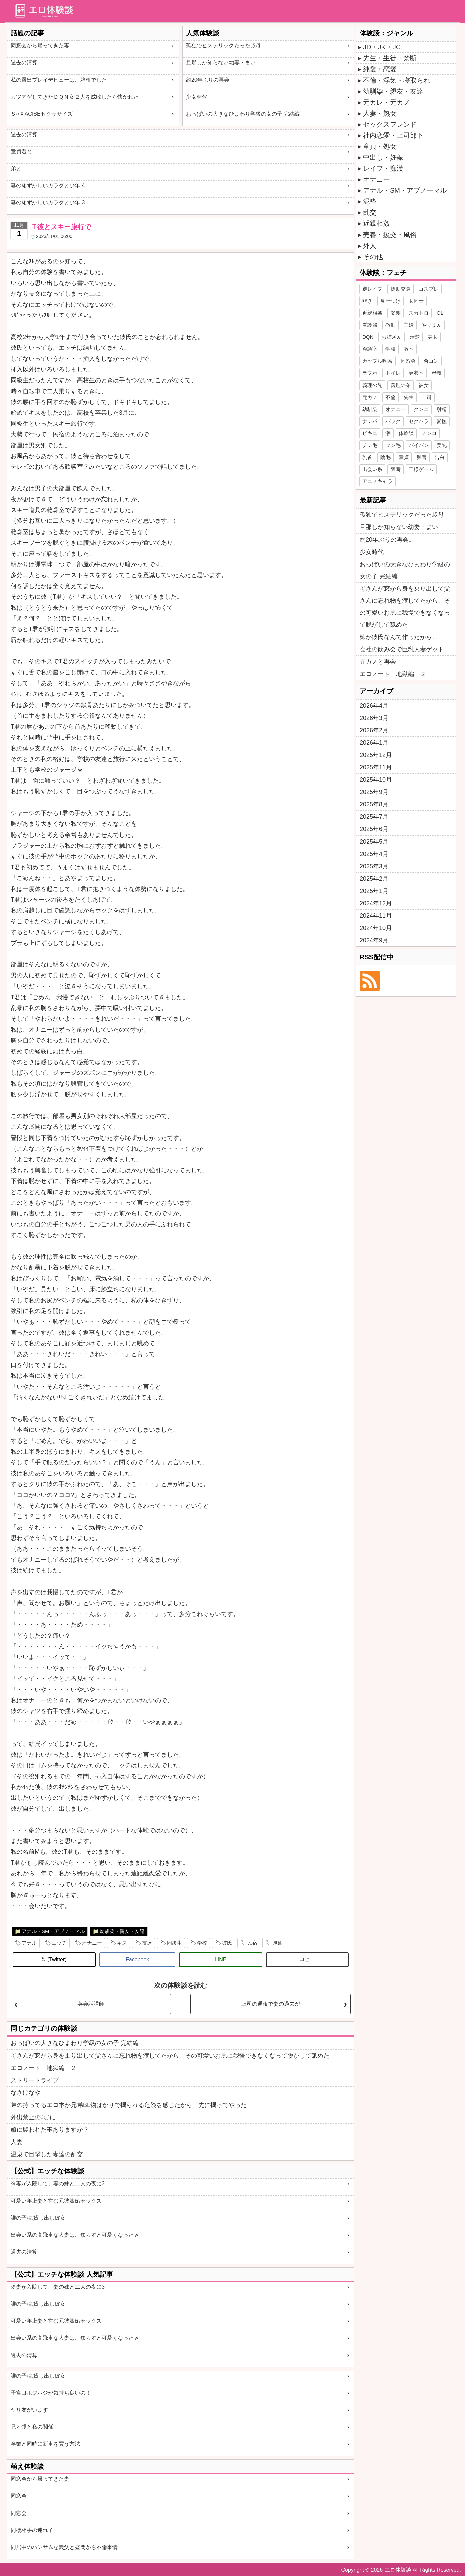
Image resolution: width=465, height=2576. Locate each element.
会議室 (369, 349)
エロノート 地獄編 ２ (44, 2068)
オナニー (92, 1943)
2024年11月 (376, 915)
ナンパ (369, 421)
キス (122, 1943)
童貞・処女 (380, 146)
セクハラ (419, 421)
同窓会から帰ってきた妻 (40, 45)
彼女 (424, 385)
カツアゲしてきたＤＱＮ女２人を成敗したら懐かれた (75, 97)
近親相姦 (376, 223)
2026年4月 (374, 705)
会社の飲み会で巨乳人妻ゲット (402, 649)
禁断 (396, 469)
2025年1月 (374, 891)
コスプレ (429, 289)
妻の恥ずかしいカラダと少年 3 (48, 202)
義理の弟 (401, 385)
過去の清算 (24, 62)
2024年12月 (376, 903)
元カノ (369, 397)
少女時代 (196, 97)
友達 (147, 1943)
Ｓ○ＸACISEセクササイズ (42, 114)
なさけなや (26, 2092)
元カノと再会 (378, 661)
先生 (409, 397)
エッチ (59, 1943)
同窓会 (19, 2496)
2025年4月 (374, 854)
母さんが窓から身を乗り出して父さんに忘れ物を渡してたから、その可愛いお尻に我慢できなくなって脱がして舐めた (170, 2055)
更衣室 (416, 373)
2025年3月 (374, 866)
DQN (367, 337)
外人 (369, 245)
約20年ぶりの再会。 (210, 80)
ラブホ (369, 373)
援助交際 (401, 289)
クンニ (421, 409)
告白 (440, 457)
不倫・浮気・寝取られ (396, 80)
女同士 (416, 301)
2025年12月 (376, 755)
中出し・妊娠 (383, 157)
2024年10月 (376, 928)
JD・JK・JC (382, 47)
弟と (16, 168)
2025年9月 (374, 792)
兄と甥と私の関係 (32, 2427)
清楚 (415, 337)
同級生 (174, 1943)
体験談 (406, 433)
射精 (442, 409)
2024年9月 (374, 940)
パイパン (419, 445)
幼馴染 (369, 409)
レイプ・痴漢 (383, 168)
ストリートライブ (35, 2080)
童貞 (404, 457)
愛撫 (442, 421)
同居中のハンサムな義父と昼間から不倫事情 (64, 2547)
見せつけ (390, 301)
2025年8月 (374, 804)
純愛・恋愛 (380, 69)
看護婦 (369, 325)
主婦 (409, 325)
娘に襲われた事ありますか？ (50, 2129)
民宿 (252, 1943)
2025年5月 (374, 841)
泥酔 (369, 201)
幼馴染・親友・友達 (122, 1931)
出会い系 (372, 469)
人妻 (17, 2142)
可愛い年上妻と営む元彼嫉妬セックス (56, 2201)
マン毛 (393, 445)
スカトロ (419, 313)
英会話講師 (91, 2004)
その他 (373, 256)
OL (440, 313)
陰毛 (385, 457)
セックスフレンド (390, 124)
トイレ (393, 373)
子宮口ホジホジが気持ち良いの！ (51, 2393)
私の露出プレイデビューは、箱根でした (59, 80)
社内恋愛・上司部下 (393, 135)
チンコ (429, 433)
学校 (202, 1943)
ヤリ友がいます (29, 2410)
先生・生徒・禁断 (390, 58)
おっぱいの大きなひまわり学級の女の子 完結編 (243, 114)
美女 (433, 337)
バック (393, 421)
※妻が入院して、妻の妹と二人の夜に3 (58, 2183)
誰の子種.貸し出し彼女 (38, 2218)
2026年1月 (374, 742)
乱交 (369, 212)
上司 (427, 397)
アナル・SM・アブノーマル (53, 1931)
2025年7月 (374, 816)
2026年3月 (374, 718)
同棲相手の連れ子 (32, 2530)
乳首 (367, 457)
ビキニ (369, 433)
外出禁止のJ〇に (33, 2117)
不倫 (390, 397)
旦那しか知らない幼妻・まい (221, 62)
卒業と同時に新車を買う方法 (45, 2444)
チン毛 (369, 445)
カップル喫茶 (377, 361)
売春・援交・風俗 (390, 234)
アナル (29, 1943)
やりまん (432, 325)
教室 (409, 349)
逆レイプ (372, 289)
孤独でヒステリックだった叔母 (223, 45)
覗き (367, 301)
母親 (437, 373)
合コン (431, 361)
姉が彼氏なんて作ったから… (399, 637)
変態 (396, 313)
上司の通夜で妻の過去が (270, 2004)
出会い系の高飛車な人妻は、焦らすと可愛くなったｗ (75, 2235)
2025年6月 (374, 829)
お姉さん (391, 337)
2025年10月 (376, 779)
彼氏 (227, 1943)
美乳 (442, 445)
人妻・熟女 (380, 113)
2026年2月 (374, 730)
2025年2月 (374, 878)
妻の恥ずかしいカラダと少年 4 (48, 185)
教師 (390, 325)
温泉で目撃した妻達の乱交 (47, 2154)
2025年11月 (376, 767)
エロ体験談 (397, 2570)
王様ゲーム (421, 469)
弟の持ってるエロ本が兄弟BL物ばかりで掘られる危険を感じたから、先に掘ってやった (129, 2105)
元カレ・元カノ (386, 102)
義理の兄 (372, 385)
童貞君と (21, 151)
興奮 (277, 1943)
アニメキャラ (377, 481)
